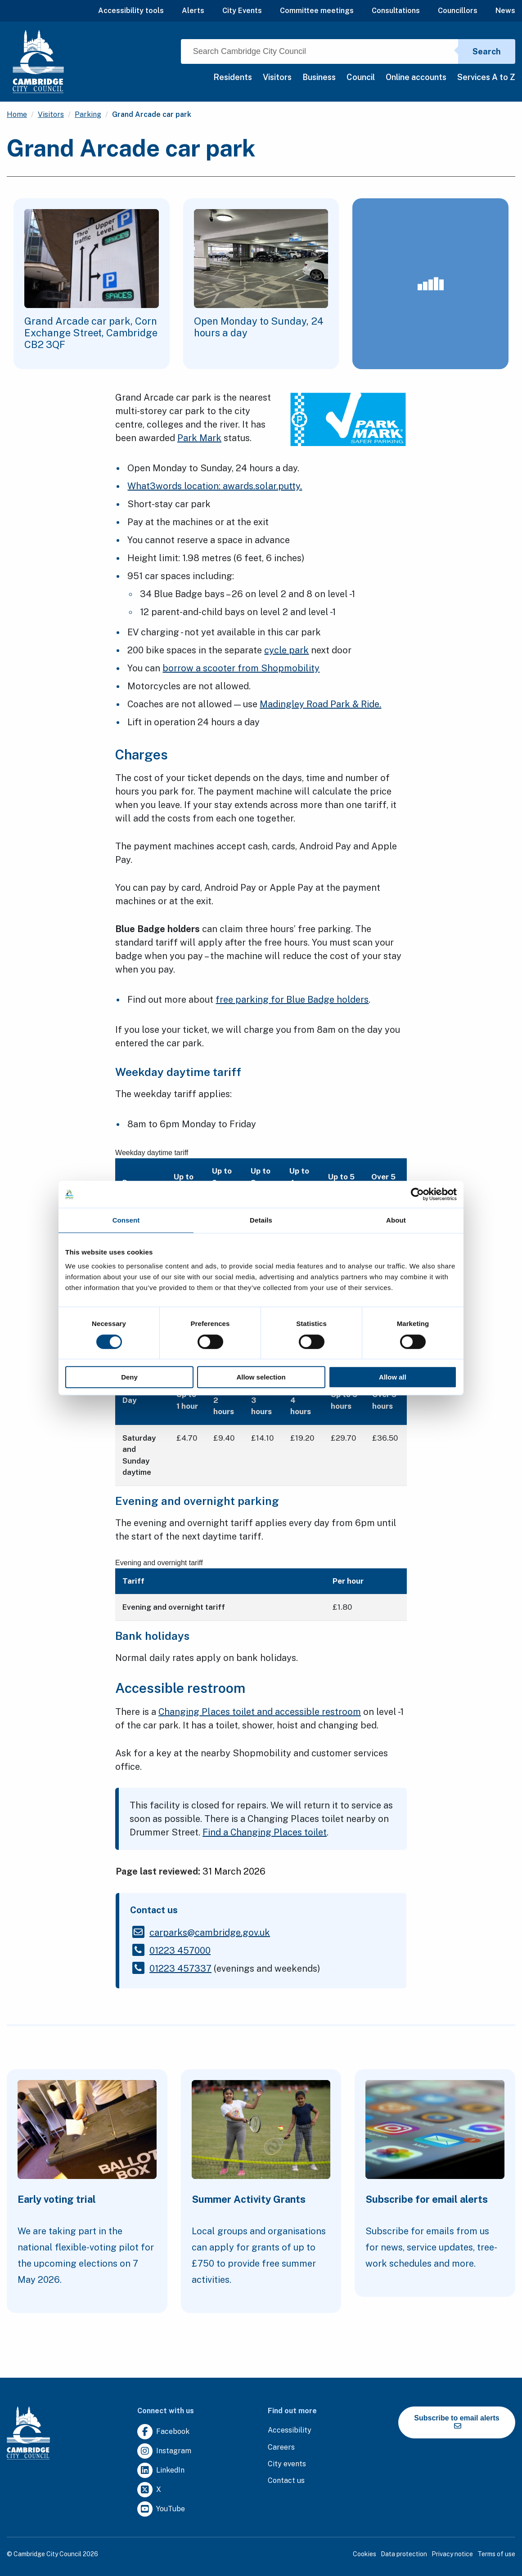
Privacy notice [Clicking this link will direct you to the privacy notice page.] (452, 2554)
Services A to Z (486, 77)
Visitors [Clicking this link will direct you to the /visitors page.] (51, 114)
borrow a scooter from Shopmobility (241, 668)
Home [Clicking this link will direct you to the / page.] (17, 114)
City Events (242, 10)
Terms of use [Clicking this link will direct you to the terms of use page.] (496, 2554)
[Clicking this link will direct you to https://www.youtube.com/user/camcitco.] (161, 2509)
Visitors (277, 77)
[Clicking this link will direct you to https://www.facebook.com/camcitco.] (163, 2432)
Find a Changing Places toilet (264, 1832)
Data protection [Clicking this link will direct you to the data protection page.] (404, 2554)
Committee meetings (317, 10)
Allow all (392, 1377)
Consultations (396, 10)
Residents (232, 77)
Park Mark (199, 438)
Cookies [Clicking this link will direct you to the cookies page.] (364, 2554)
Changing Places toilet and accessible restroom (259, 1711)
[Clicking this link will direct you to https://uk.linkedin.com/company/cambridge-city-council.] (160, 2470)
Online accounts (416, 77)
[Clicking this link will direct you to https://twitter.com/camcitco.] (149, 2490)
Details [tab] (261, 1220)
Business (319, 77)
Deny (129, 1377)
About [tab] (396, 1220)
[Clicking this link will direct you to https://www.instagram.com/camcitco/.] (164, 2451)
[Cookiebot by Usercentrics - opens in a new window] (417, 1194)
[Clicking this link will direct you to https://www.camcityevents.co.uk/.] (287, 2464)
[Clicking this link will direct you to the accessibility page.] (289, 2430)
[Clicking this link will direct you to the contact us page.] (286, 2480)
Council (360, 77)
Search (486, 51)
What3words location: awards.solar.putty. (214, 486)
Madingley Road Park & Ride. (320, 704)
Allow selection (260, 1377)
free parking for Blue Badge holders (292, 999)
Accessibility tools (131, 10)
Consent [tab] (126, 1220)
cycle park (286, 650)
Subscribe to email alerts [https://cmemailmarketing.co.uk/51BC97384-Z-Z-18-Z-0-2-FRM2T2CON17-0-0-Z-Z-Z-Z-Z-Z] (456, 2421)
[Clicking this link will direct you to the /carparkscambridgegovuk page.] (209, 1932)
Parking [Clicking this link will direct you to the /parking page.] (88, 114)
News (505, 10)
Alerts (193, 10)
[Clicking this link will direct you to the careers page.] (281, 2447)
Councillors (457, 10)
